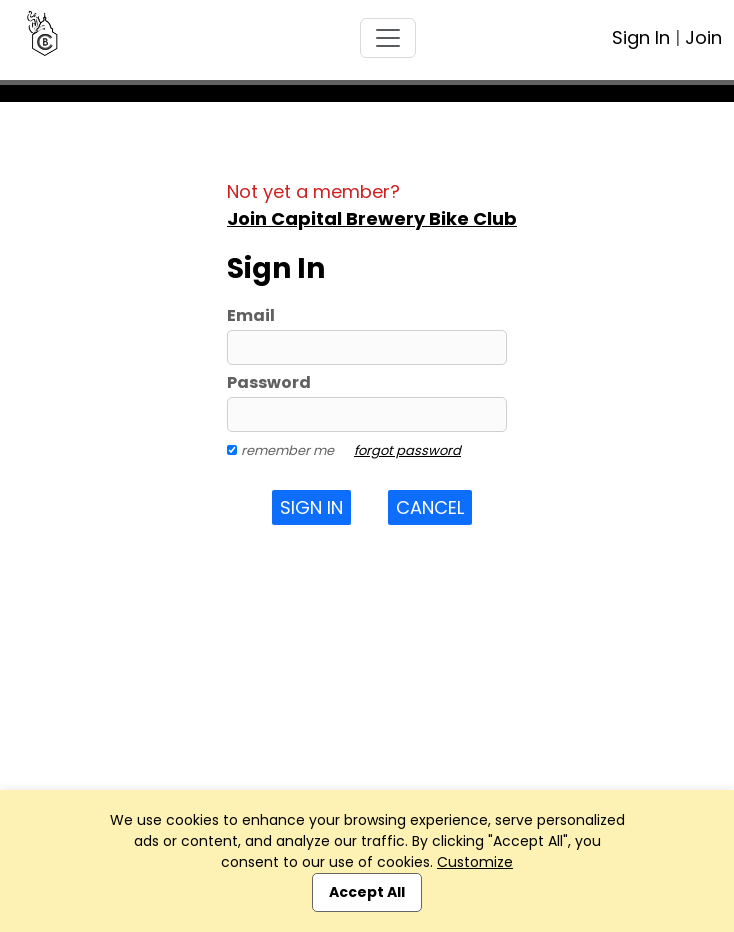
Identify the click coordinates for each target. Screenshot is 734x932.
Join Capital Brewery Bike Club (372, 218)
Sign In (641, 37)
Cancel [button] (430, 507)
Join (703, 37)
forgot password (407, 450)
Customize (475, 862)
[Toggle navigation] (388, 38)
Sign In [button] (311, 507)
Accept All (367, 892)
